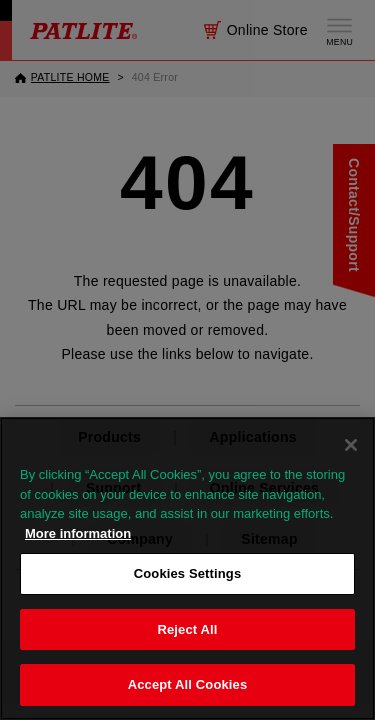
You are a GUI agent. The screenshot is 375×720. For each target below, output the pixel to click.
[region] (187, 568)
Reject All (187, 629)
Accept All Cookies (188, 684)
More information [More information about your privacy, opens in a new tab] (78, 533)
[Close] (351, 445)
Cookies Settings (188, 573)
